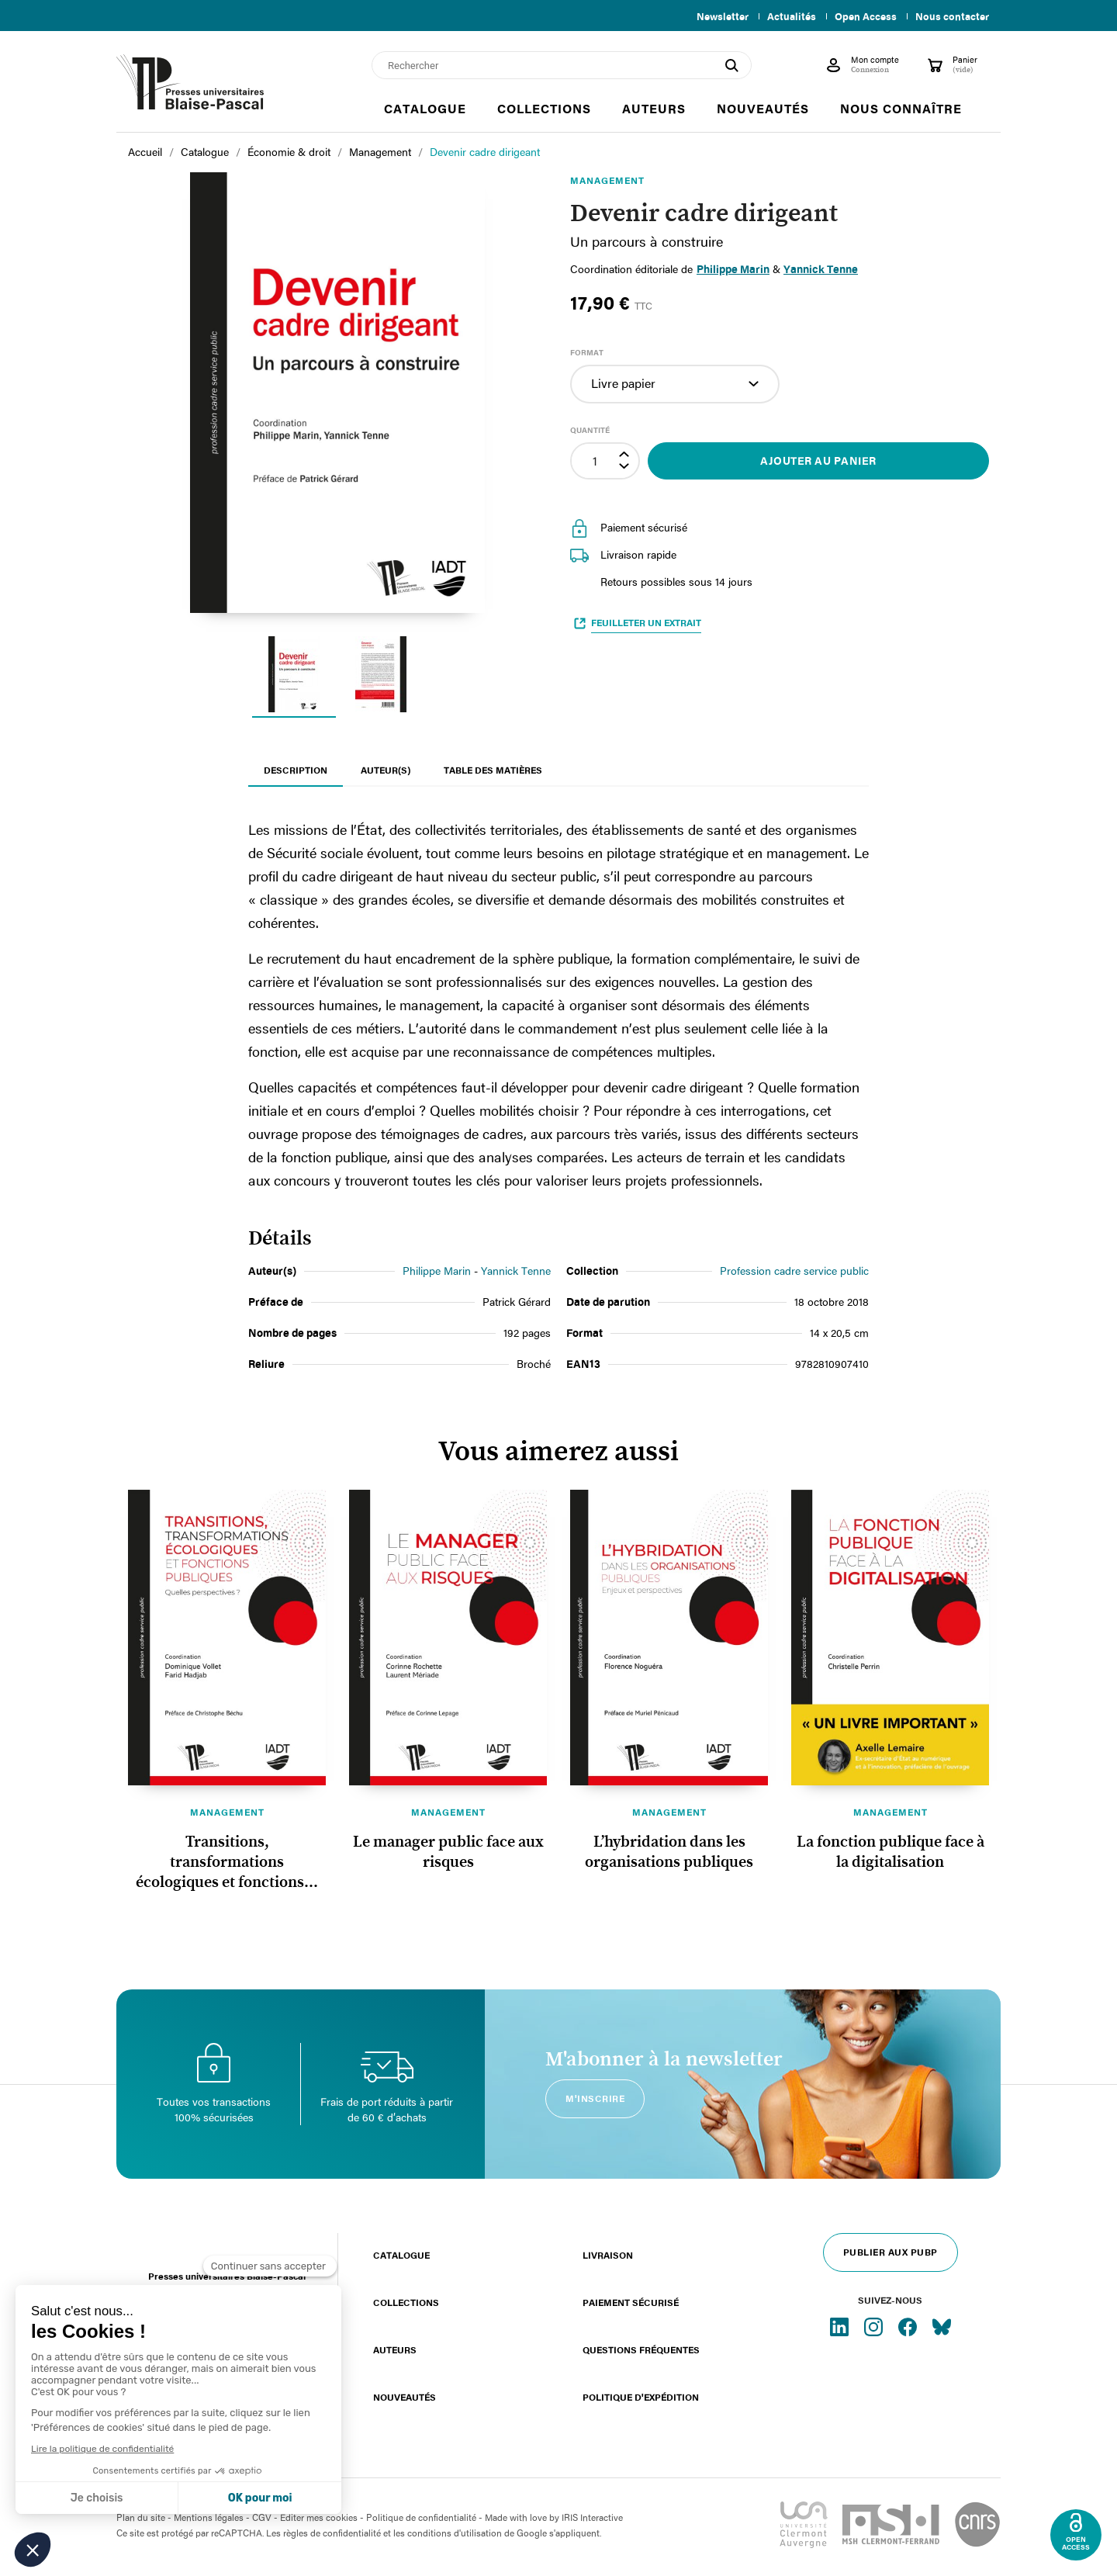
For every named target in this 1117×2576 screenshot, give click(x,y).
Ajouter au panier (818, 460)
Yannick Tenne (516, 1270)
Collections (406, 2302)
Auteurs (395, 2349)
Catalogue (401, 2255)
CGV (261, 2517)
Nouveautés (404, 2397)
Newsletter (713, 16)
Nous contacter (952, 16)
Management (227, 1812)
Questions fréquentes (641, 2349)
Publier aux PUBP (890, 2251)
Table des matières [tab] (493, 769)
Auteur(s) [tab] (385, 769)
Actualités (785, 16)
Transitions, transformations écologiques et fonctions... (227, 1862)
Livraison (608, 2255)
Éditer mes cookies (319, 2517)
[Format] (675, 384)
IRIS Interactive (592, 2517)
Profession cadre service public (794, 1270)
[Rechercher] (562, 65)
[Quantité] (595, 461)
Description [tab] (295, 769)
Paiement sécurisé (631, 2302)
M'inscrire (594, 2098)
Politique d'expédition (641, 2397)
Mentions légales (209, 2517)
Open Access (863, 16)
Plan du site (140, 2517)
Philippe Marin (733, 268)
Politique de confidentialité (421, 2517)
